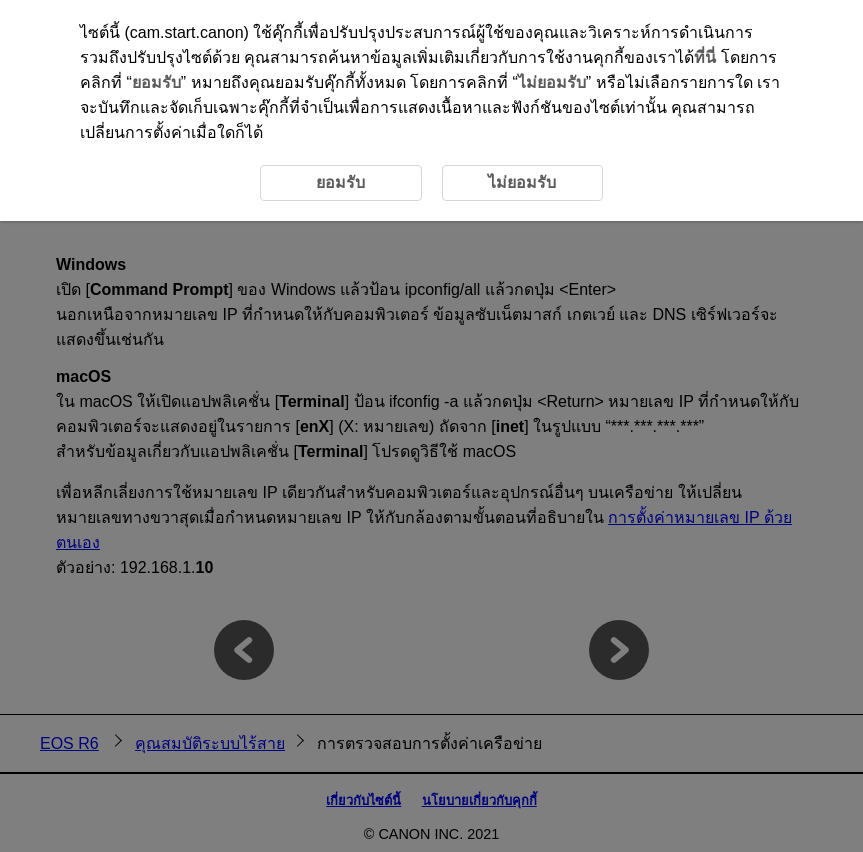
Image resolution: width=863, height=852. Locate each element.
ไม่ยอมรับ (552, 82)
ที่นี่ (705, 57)
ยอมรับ (156, 82)
